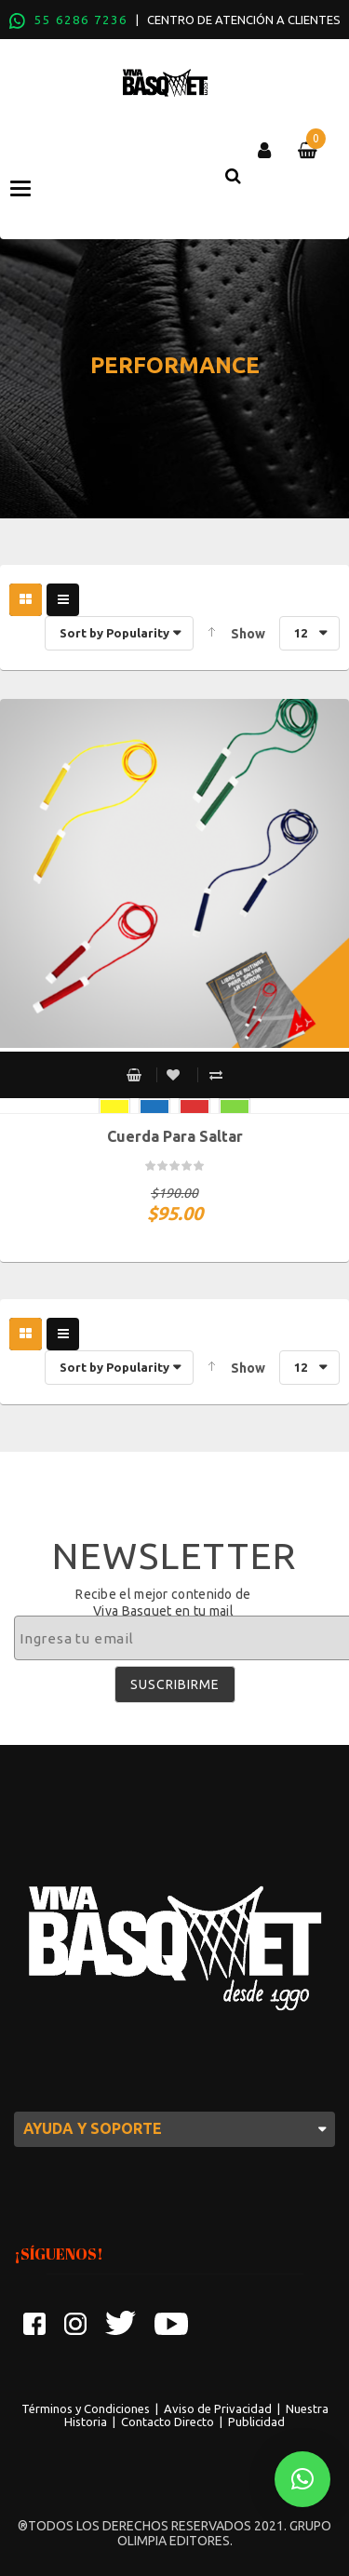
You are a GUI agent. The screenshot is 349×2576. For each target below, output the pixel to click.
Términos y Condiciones (85, 2408)
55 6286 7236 (81, 19)
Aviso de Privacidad (218, 2408)
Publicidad (256, 2421)
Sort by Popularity (114, 632)
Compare (216, 1075)
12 (300, 632)
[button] (302, 2479)
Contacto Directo (167, 2421)
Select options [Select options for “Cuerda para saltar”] (134, 1075)
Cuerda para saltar (175, 1136)
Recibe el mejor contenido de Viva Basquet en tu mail (162, 1602)
